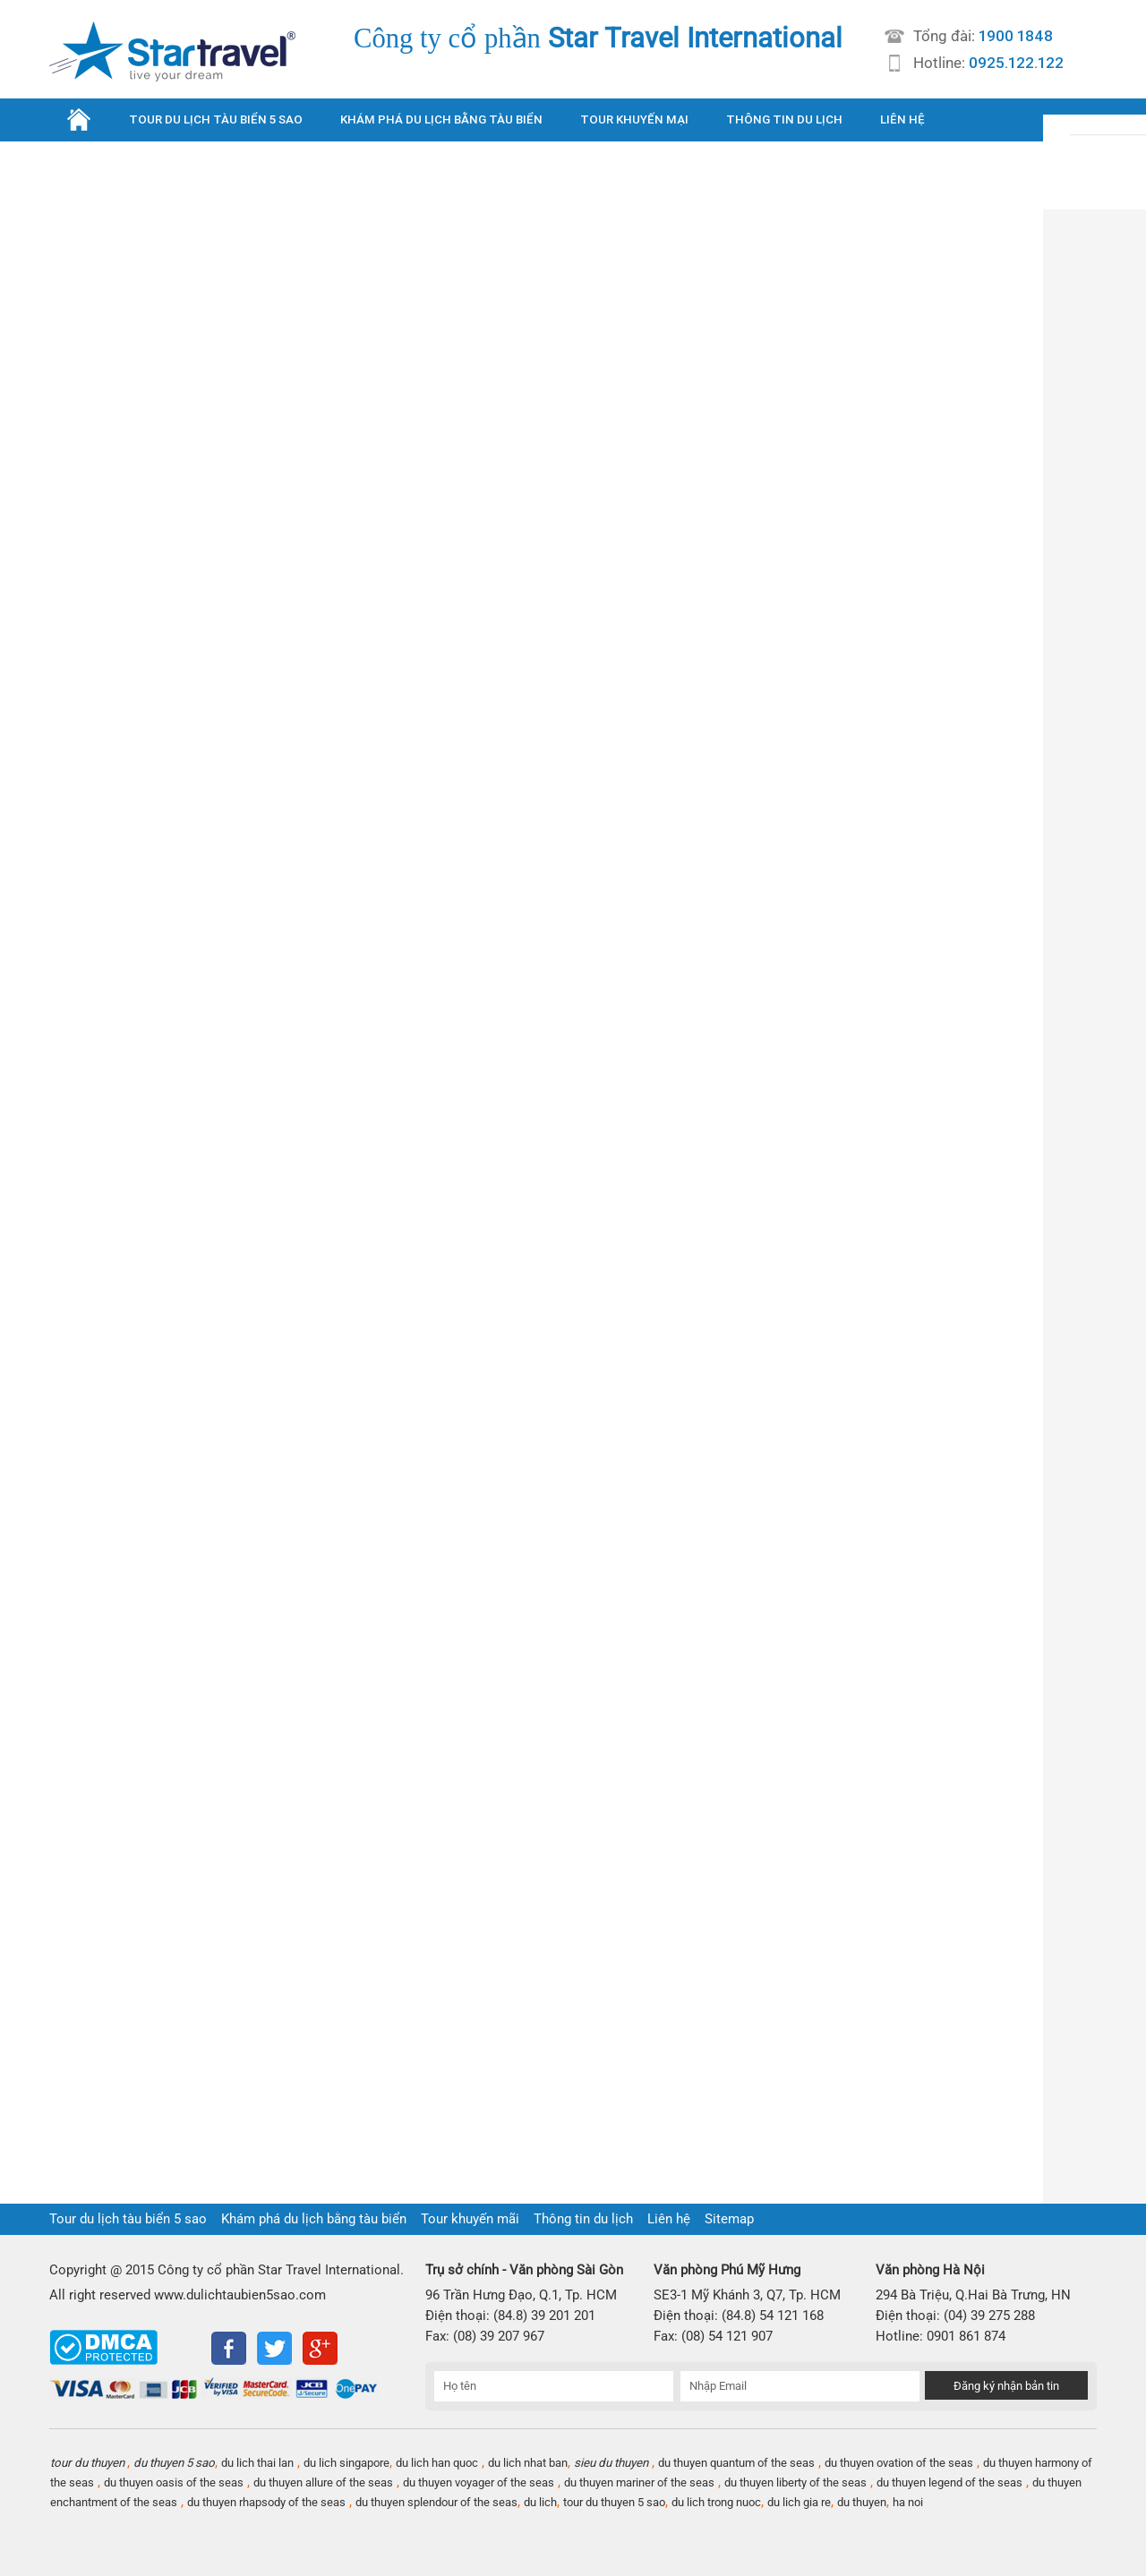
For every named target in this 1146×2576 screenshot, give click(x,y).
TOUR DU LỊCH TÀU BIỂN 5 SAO (216, 119)
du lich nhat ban (528, 2462)
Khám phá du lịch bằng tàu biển (313, 2219)
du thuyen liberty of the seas (795, 2482)
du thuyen (861, 2502)
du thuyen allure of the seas (323, 2482)
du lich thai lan (257, 2462)
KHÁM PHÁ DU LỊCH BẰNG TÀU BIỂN (441, 119)
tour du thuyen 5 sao (614, 2502)
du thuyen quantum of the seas (736, 2462)
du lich (540, 2502)
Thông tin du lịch (583, 2219)
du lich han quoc (437, 2462)
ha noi (908, 2502)
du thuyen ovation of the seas (899, 2462)
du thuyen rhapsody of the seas (266, 2502)
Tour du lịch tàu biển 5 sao (128, 2219)
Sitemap (729, 2219)
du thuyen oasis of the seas (174, 2482)
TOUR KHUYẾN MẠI (634, 119)
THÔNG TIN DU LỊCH (784, 119)
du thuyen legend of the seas (949, 2482)
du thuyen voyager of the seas (478, 2482)
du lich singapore (346, 2462)
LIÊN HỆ (902, 119)
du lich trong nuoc (716, 2502)
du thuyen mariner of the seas (639, 2482)
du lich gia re (799, 2502)
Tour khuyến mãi (470, 2219)
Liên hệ (668, 2219)
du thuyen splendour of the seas (436, 2502)
